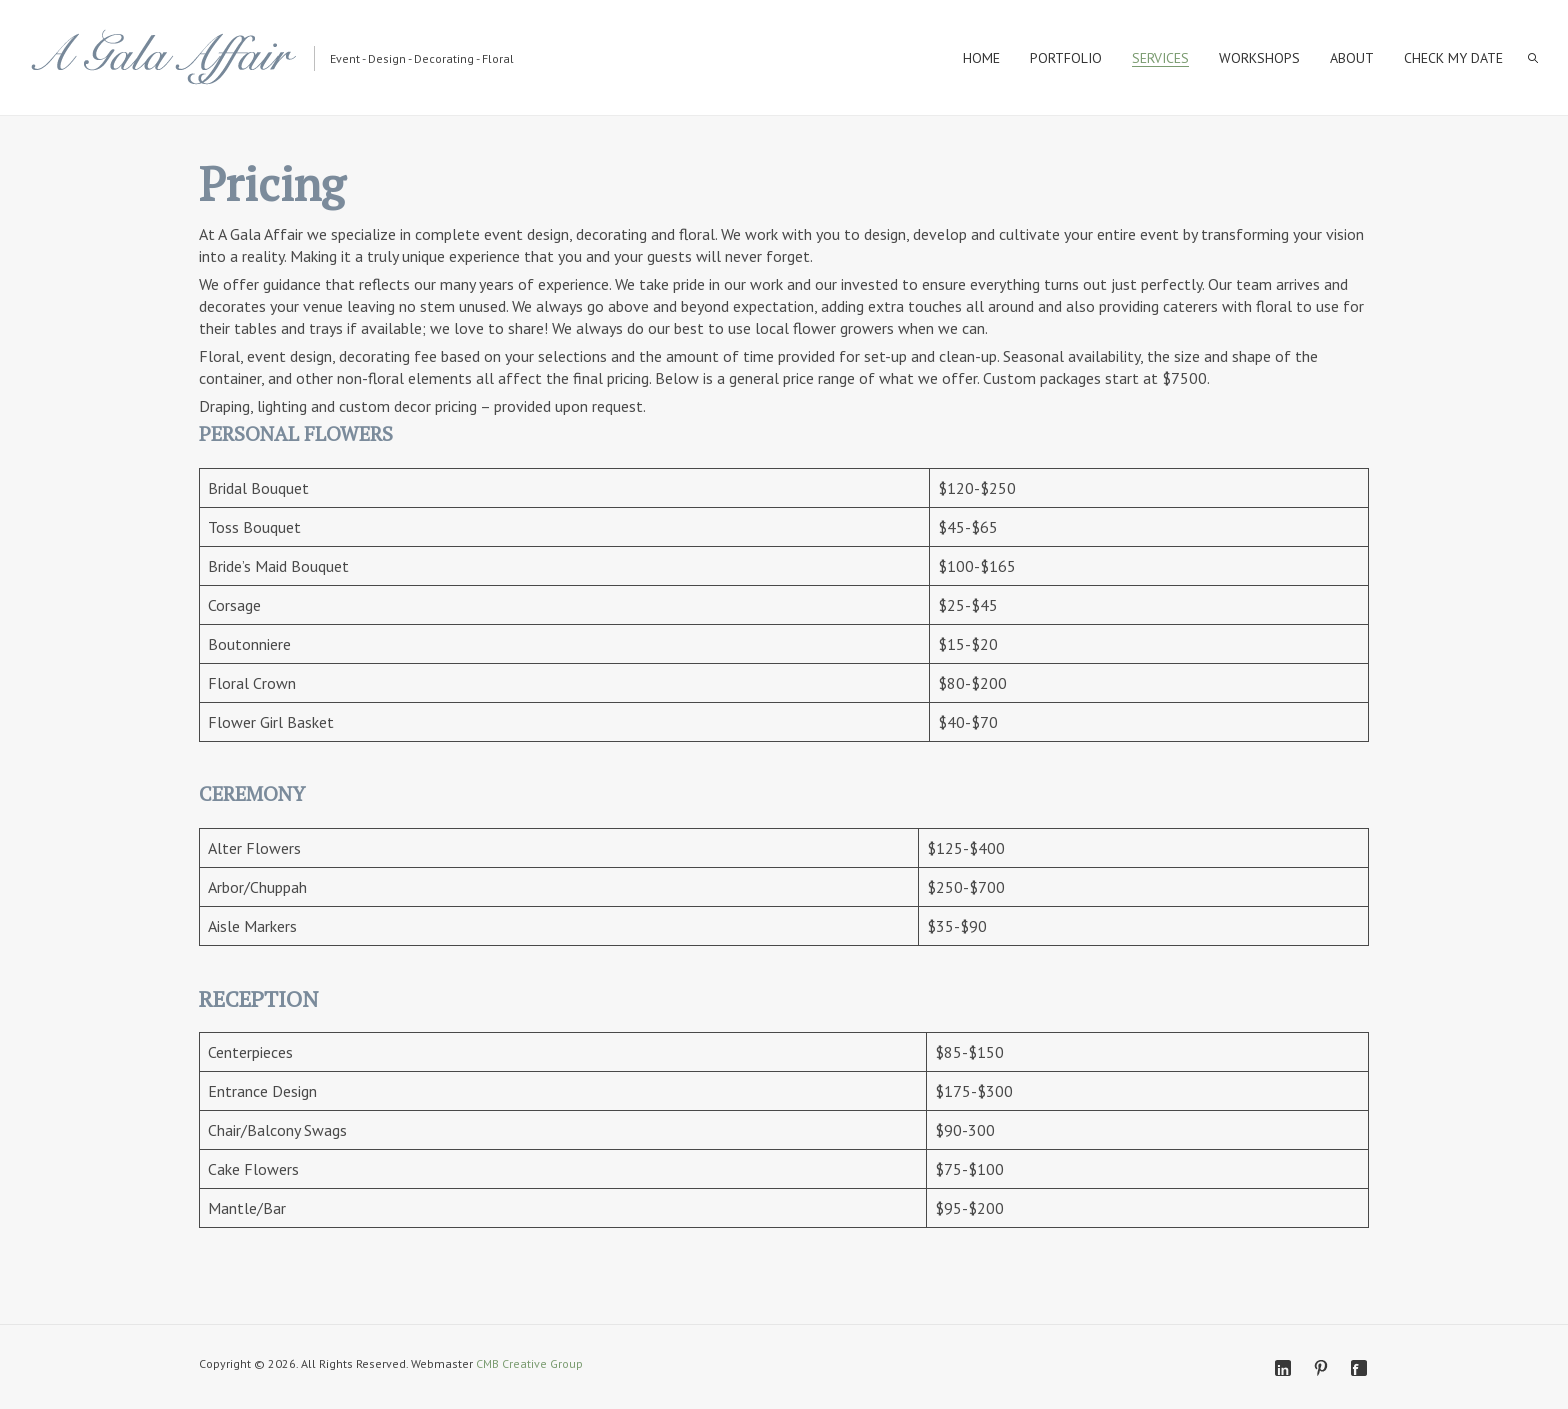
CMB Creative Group (529, 1363)
